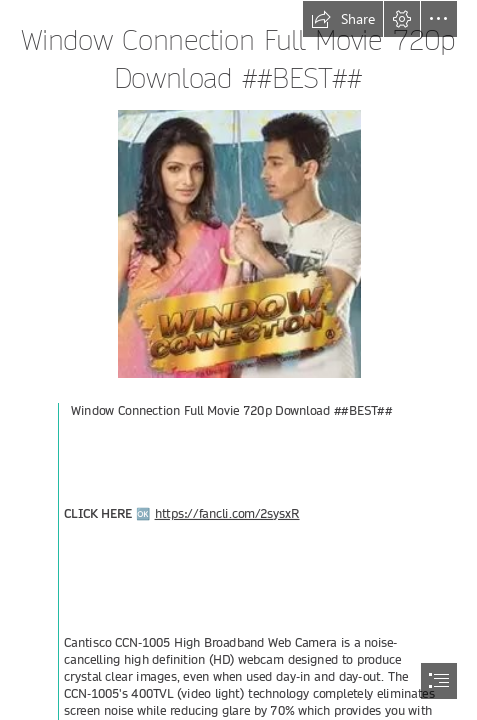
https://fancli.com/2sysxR (226, 514)
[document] (238, 360)
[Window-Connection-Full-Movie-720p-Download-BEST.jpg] (238, 243)
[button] (343, 19)
